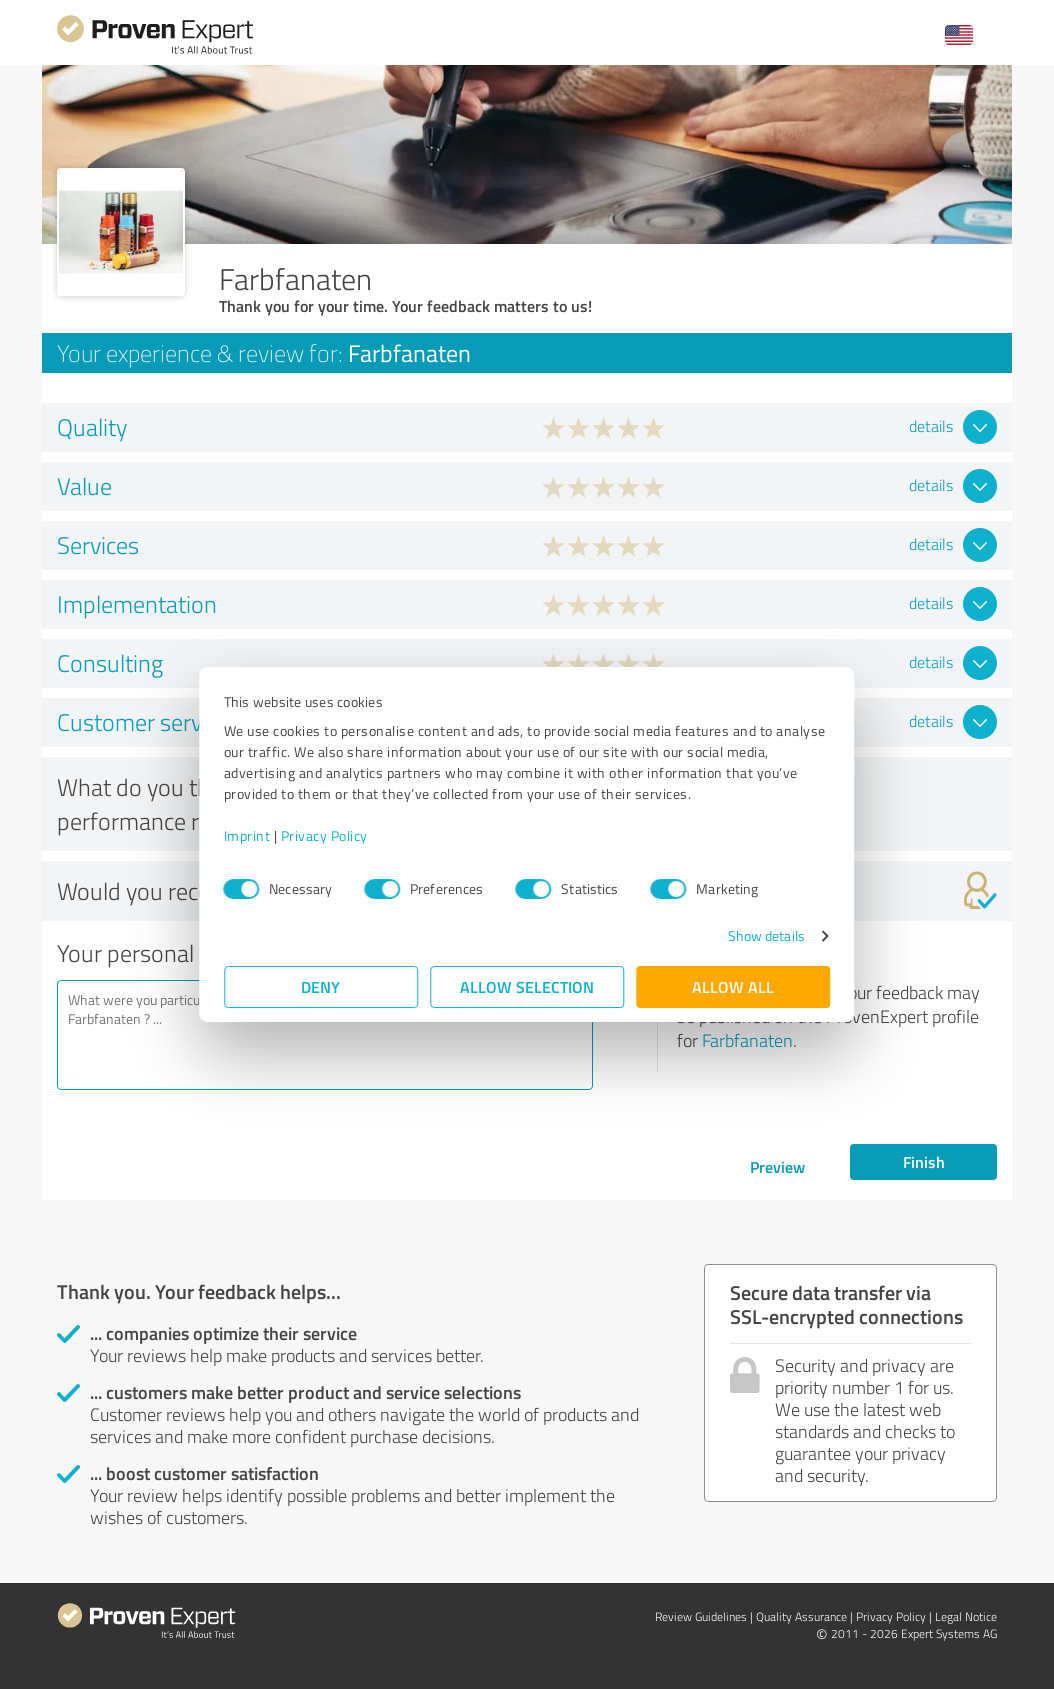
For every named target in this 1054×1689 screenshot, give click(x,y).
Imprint (247, 835)
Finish (924, 1161)
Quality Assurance (801, 1616)
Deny (321, 986)
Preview (777, 1166)
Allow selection (527, 986)
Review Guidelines (701, 1616)
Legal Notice (966, 1616)
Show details (765, 935)
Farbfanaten (747, 1040)
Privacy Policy (324, 835)
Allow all (733, 986)
